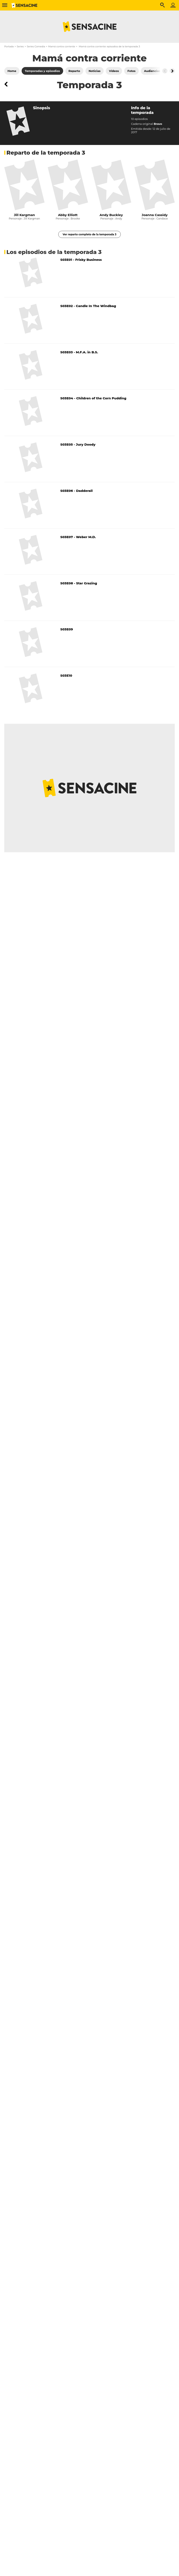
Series (20, 46)
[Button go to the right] (172, 70)
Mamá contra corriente (61, 46)
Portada (9, 46)
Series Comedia (36, 46)
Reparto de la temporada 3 (45, 152)
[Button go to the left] (164, 70)
